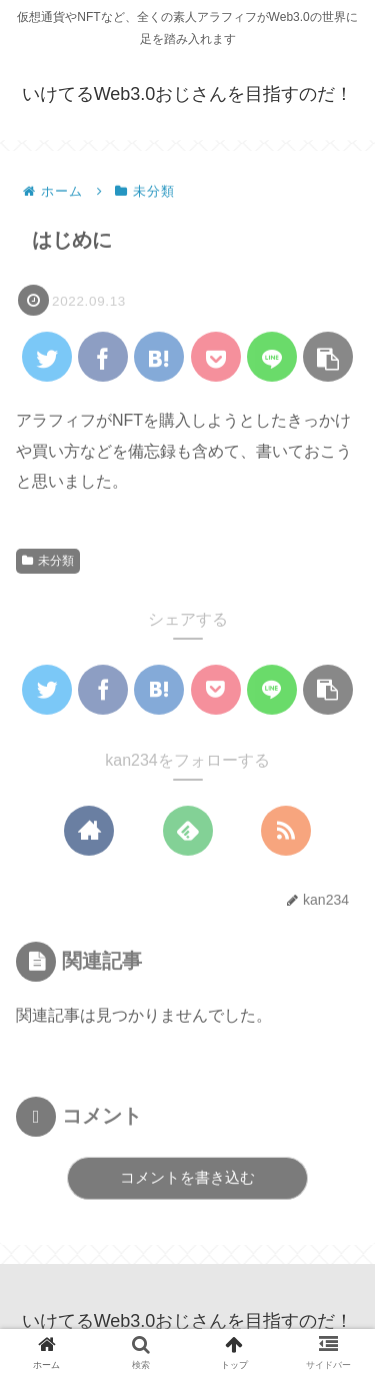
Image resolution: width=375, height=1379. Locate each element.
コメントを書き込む (187, 1178)
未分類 (48, 561)
